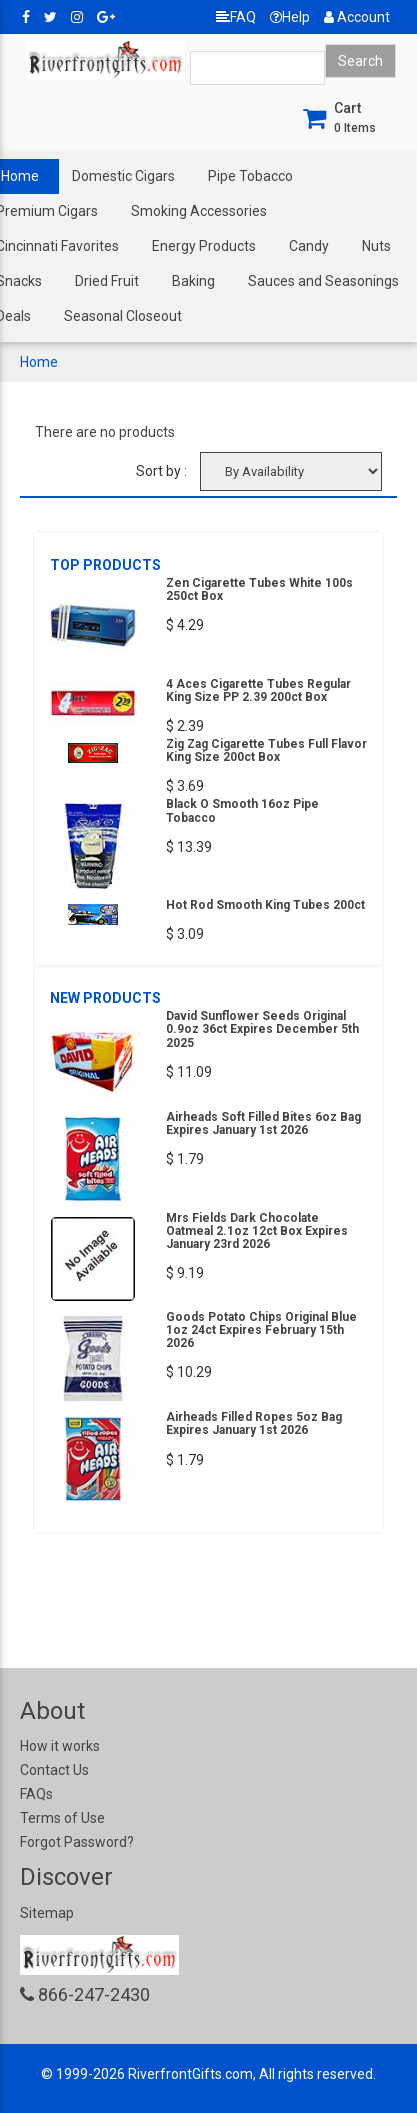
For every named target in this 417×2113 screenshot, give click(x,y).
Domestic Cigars (123, 176)
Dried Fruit (107, 281)
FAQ (236, 17)
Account (357, 17)
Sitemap (47, 1913)
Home (39, 362)
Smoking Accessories (199, 211)
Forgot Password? (77, 1842)
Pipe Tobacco (250, 176)
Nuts (376, 246)
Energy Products (204, 246)
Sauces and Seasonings (323, 281)
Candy (309, 246)
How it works (60, 1746)
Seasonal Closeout (123, 316)
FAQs (36, 1794)
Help (290, 17)
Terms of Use (62, 1818)
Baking (193, 281)
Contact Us (54, 1770)
